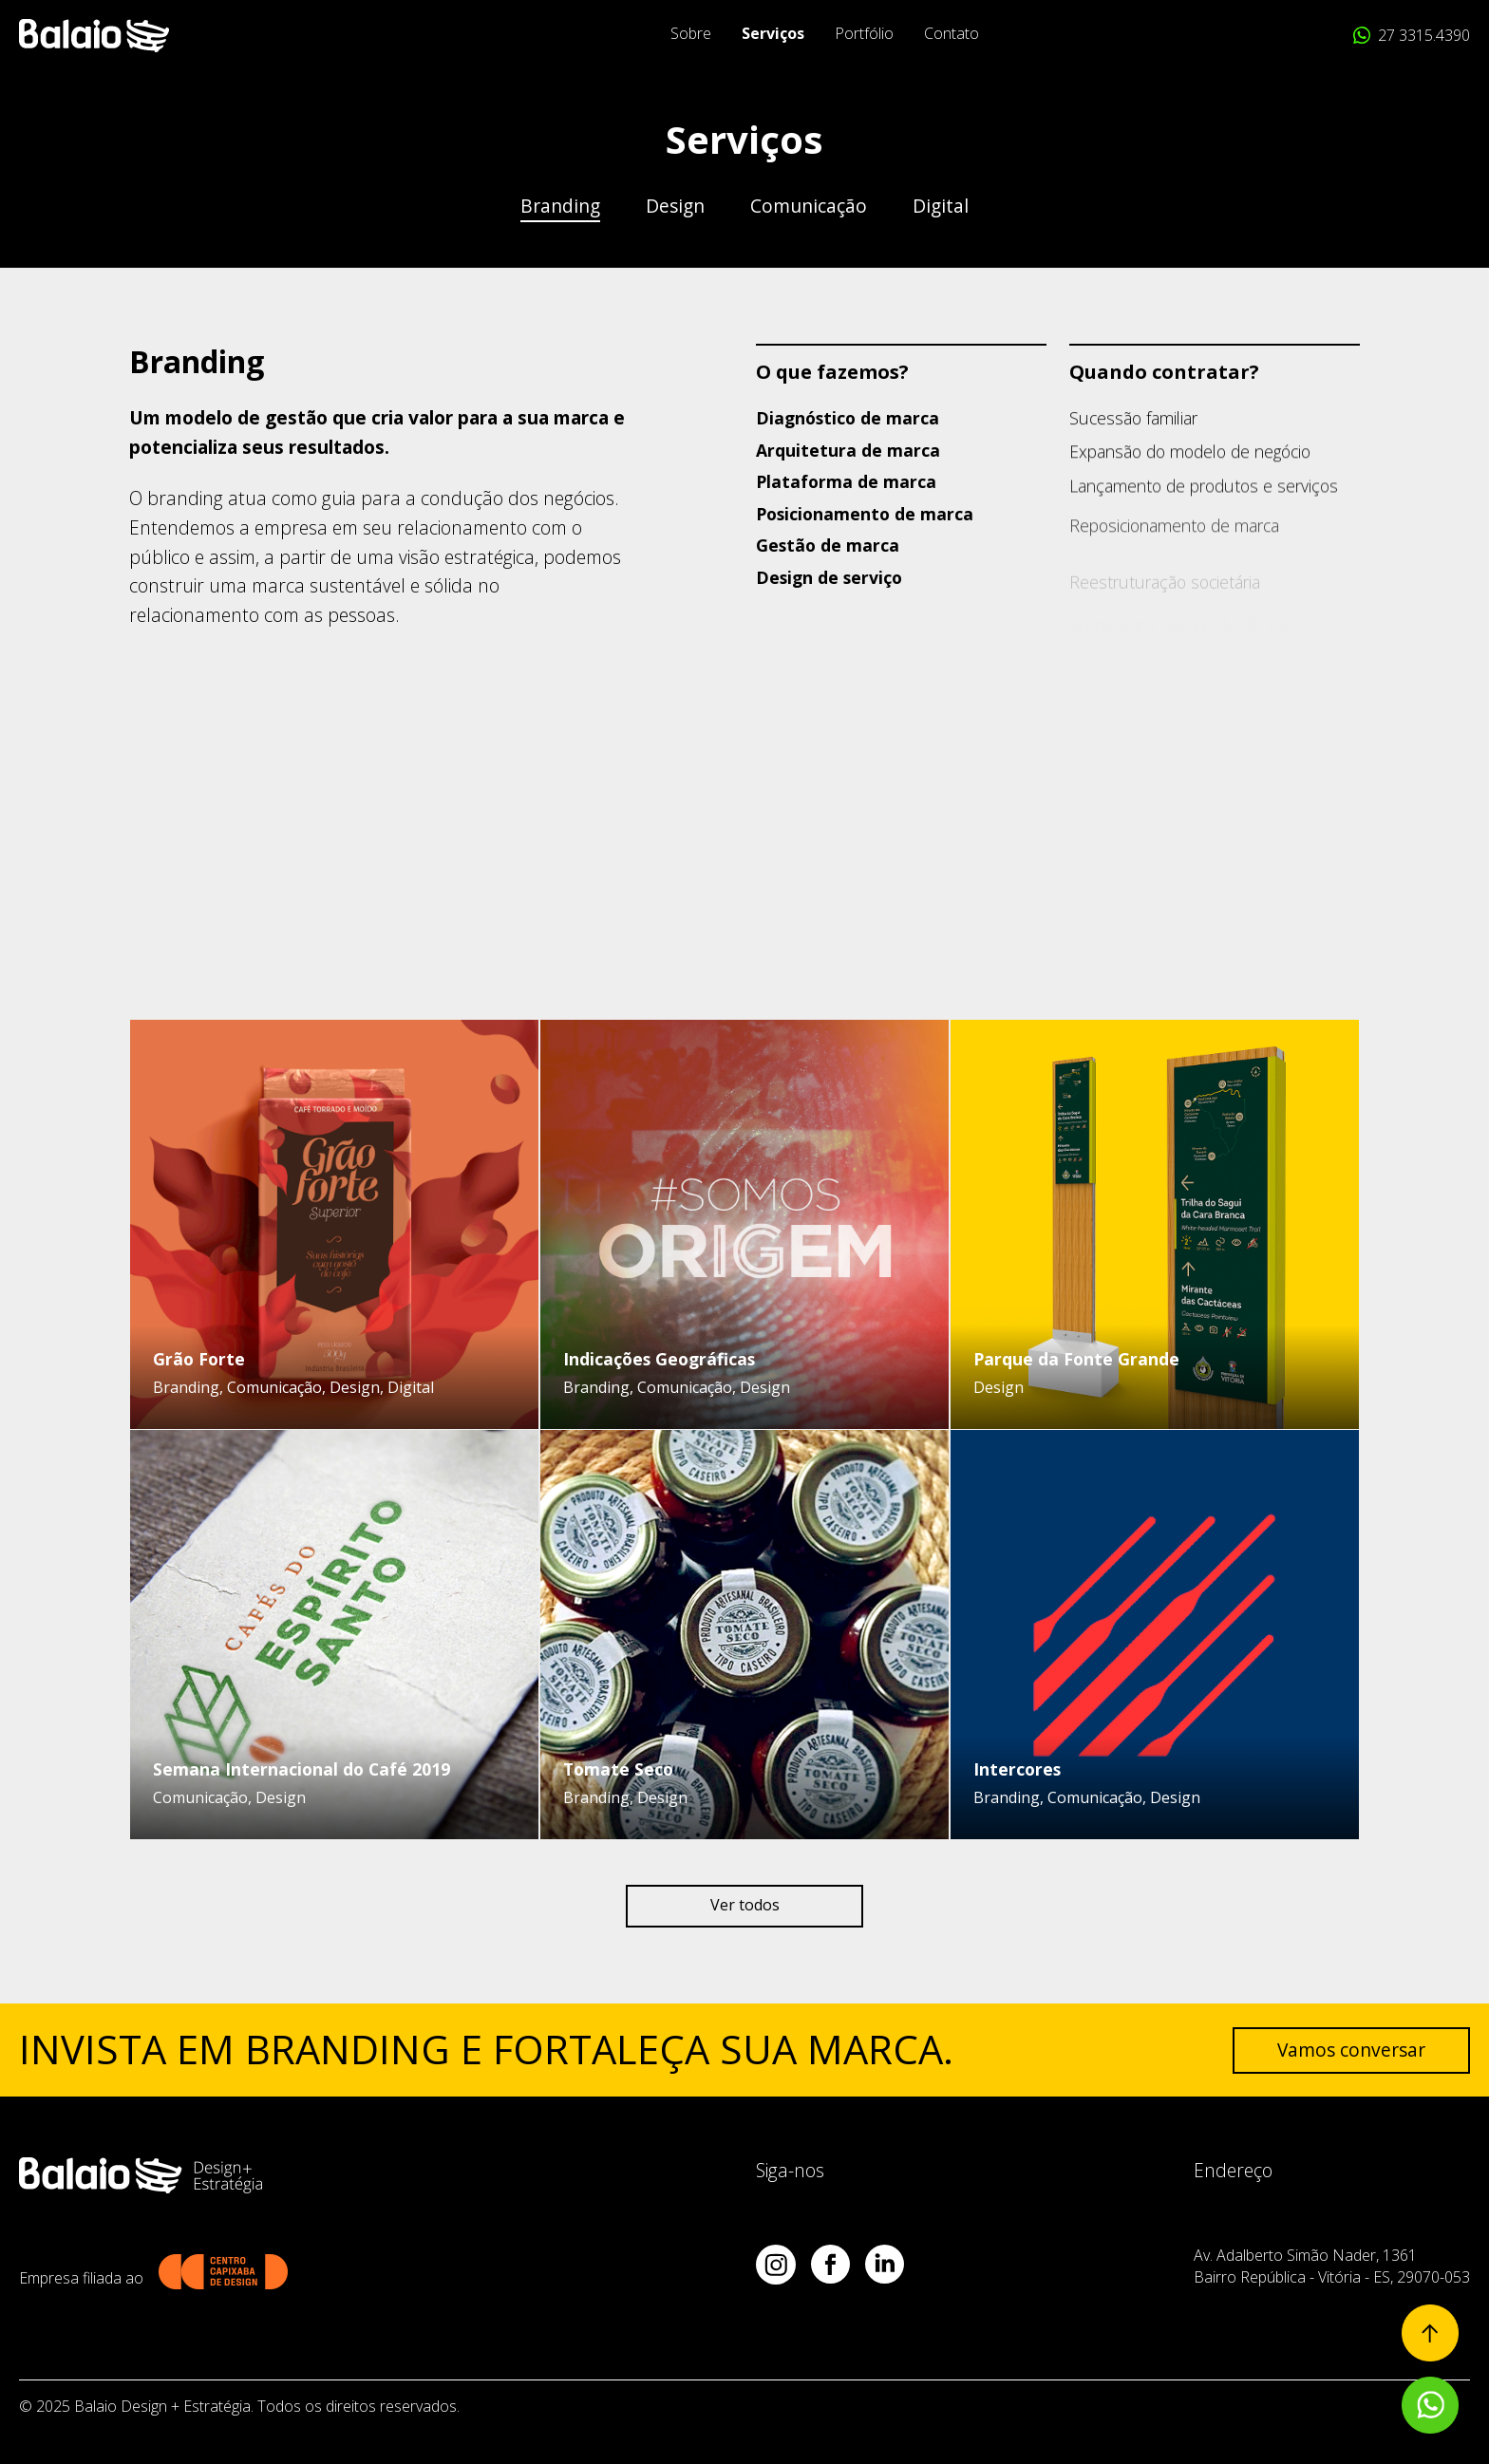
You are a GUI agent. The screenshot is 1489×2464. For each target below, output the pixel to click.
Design (675, 205)
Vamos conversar (1351, 2049)
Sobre (690, 33)
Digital (941, 205)
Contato (951, 33)
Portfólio (864, 33)
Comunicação (808, 205)
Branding (560, 205)
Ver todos (745, 1904)
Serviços (773, 33)
